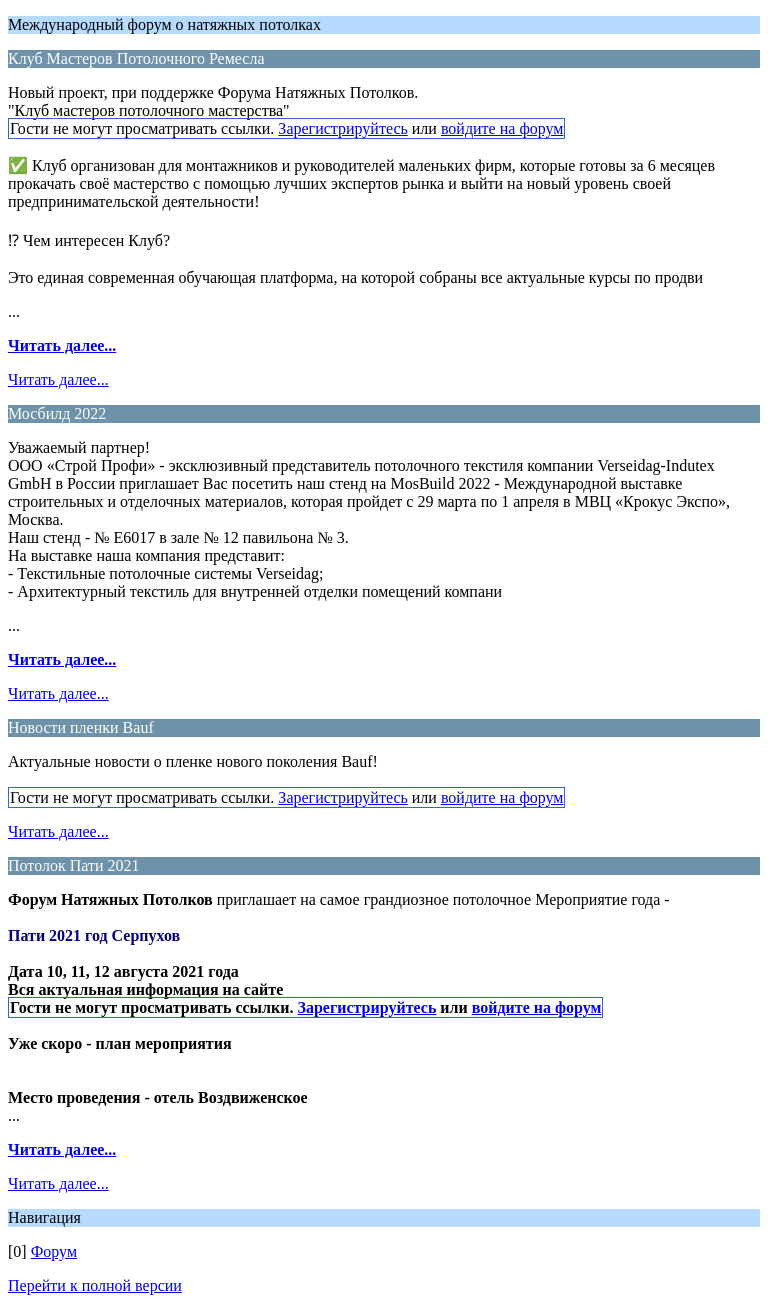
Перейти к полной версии (95, 1285)
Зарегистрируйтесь (342, 128)
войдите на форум (502, 128)
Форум (54, 1251)
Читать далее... (62, 345)
